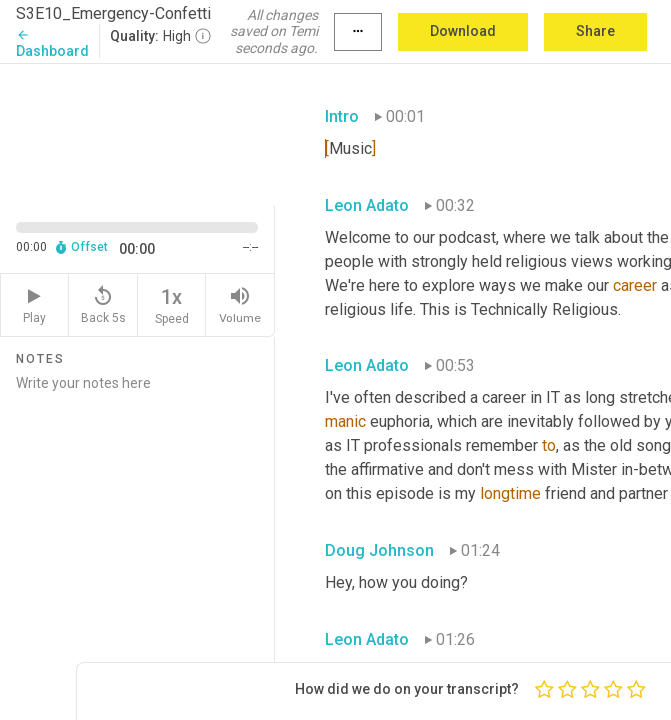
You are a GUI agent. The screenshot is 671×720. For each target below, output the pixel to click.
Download (463, 31)
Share (595, 31)
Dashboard (52, 43)
